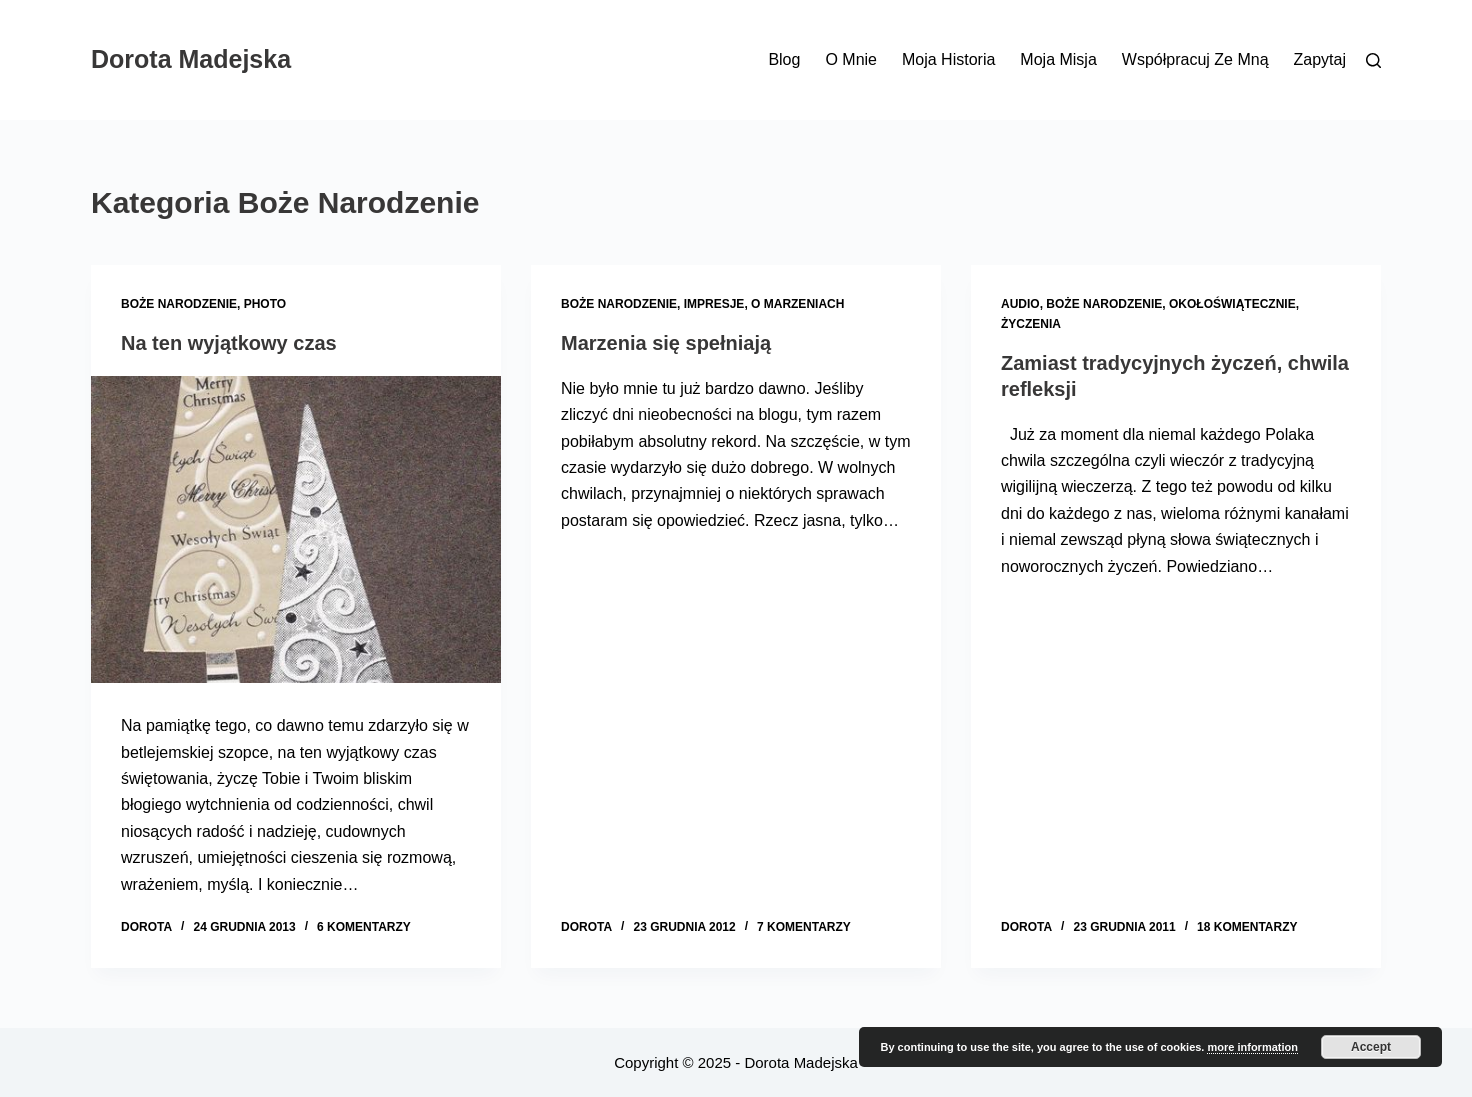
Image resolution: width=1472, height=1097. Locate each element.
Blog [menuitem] (784, 59)
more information (1252, 1047)
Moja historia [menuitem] (948, 59)
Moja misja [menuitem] (1058, 59)
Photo (265, 304)
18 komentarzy (1247, 927)
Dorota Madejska (191, 59)
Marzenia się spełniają (666, 343)
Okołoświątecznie (1232, 304)
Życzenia (1031, 324)
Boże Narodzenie (179, 304)
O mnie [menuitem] (851, 59)
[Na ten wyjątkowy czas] (296, 530)
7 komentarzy (804, 927)
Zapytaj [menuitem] (1320, 59)
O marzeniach (797, 304)
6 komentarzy (364, 927)
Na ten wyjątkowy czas (229, 343)
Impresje (714, 304)
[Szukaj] (1373, 60)
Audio (1020, 304)
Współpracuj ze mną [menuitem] (1195, 59)
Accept (1371, 1047)
